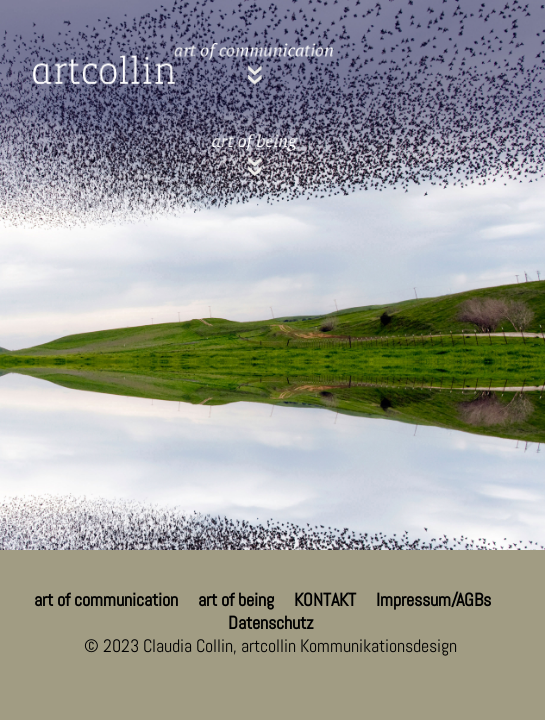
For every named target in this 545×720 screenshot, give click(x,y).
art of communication (106, 599)
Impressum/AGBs (433, 599)
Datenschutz (270, 622)
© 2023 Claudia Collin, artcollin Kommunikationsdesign (270, 645)
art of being (236, 599)
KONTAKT (325, 599)
